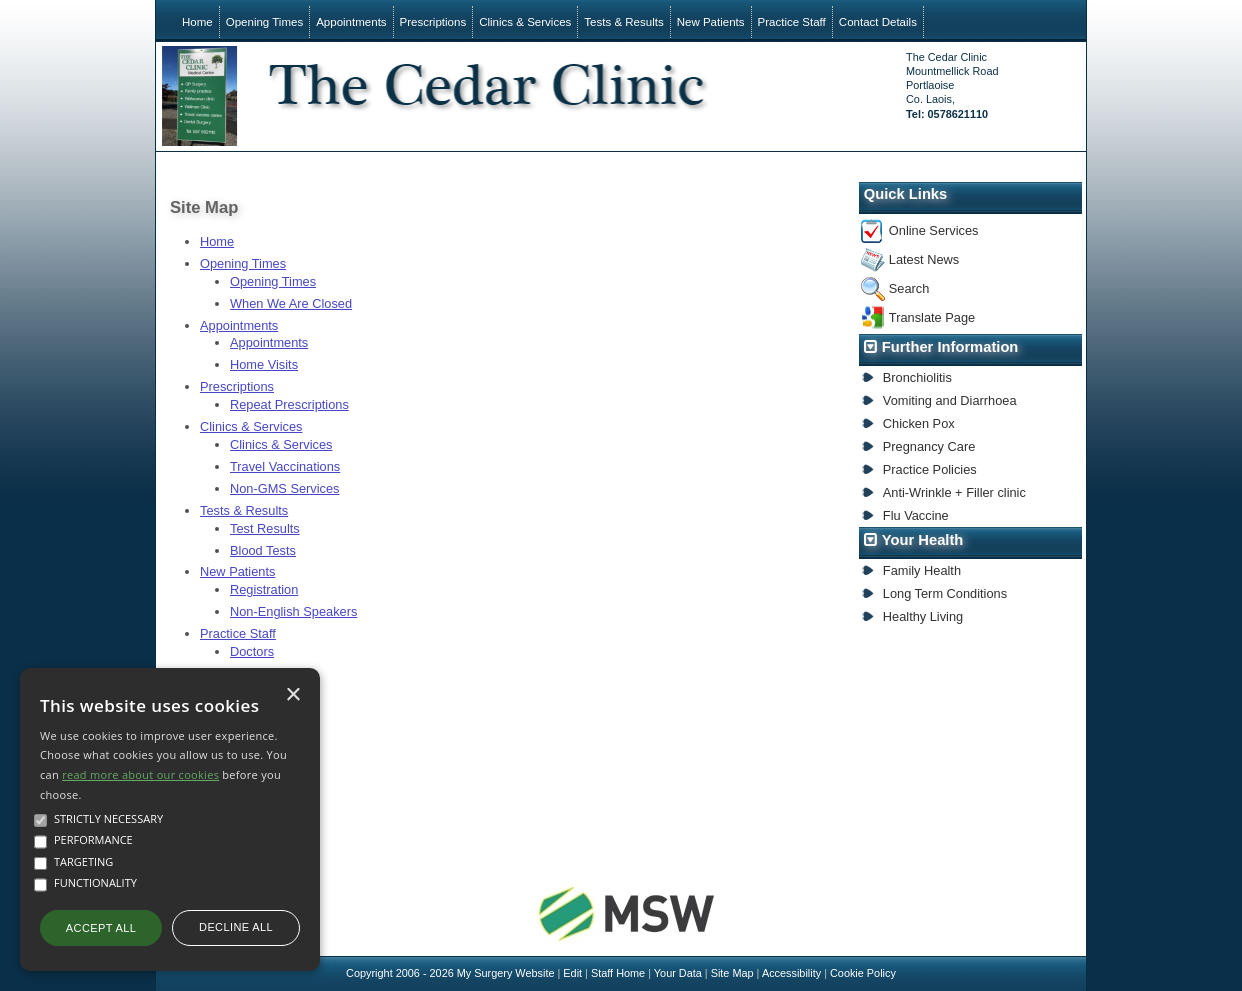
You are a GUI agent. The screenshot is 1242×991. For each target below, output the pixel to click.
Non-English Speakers (293, 611)
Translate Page (932, 317)
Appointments (351, 22)
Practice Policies (930, 469)
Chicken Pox (919, 423)
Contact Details (878, 22)
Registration (264, 589)
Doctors (252, 651)
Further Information (950, 347)
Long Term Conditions (945, 593)
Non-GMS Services (285, 488)
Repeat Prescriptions (289, 404)
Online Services (934, 230)
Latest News (924, 259)
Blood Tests (263, 550)
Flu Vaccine (916, 515)
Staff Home (618, 973)
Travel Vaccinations (285, 466)
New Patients (711, 22)
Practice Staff (792, 22)
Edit (572, 973)
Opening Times (264, 22)
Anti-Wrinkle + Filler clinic (954, 492)
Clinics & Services (525, 22)
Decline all (236, 927)
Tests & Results (623, 22)
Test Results (265, 528)
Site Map (732, 973)
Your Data (678, 973)
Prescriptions (433, 22)
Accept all (101, 928)
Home (197, 22)
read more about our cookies (140, 774)
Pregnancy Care (929, 446)
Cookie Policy (863, 973)
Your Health (923, 540)
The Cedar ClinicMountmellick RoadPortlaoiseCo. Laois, (952, 85)
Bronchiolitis (917, 377)
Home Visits (264, 364)
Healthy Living (923, 616)
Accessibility (791, 973)
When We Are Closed (291, 303)
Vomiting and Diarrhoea (950, 400)
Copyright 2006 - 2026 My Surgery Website (450, 973)
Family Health (922, 570)
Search (909, 288)
